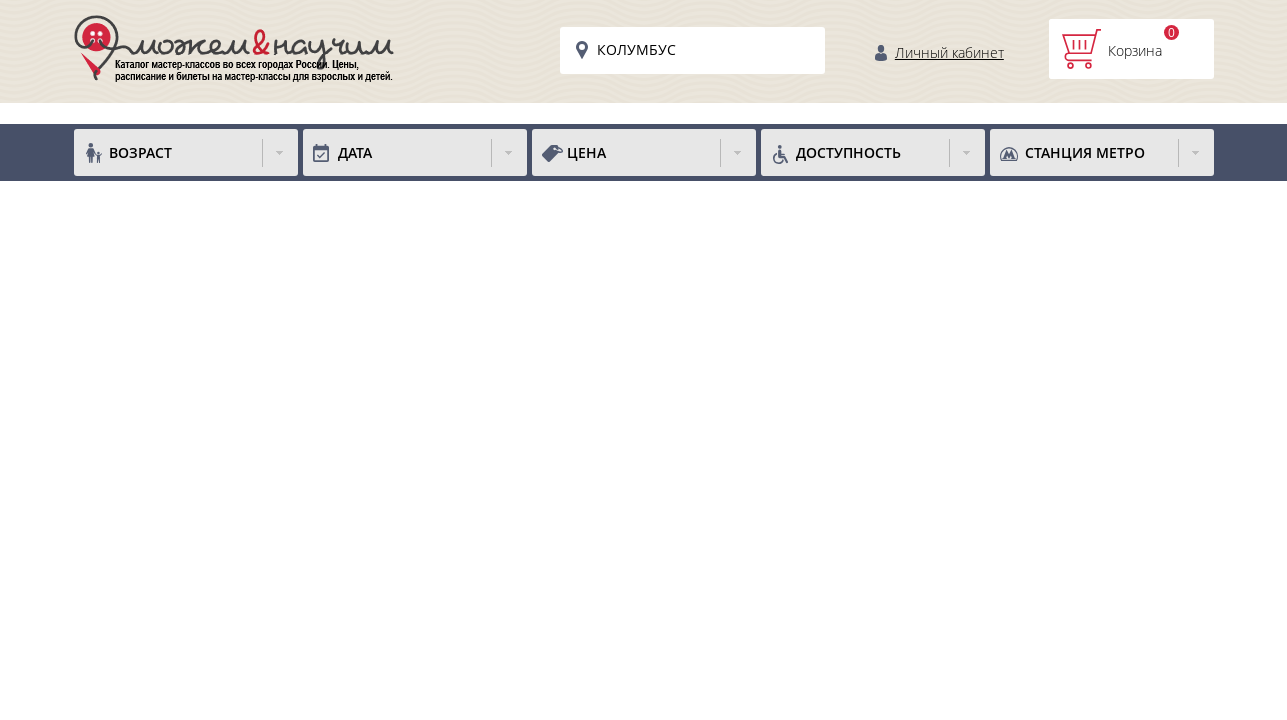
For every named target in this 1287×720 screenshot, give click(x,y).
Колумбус (636, 49)
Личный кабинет (949, 52)
